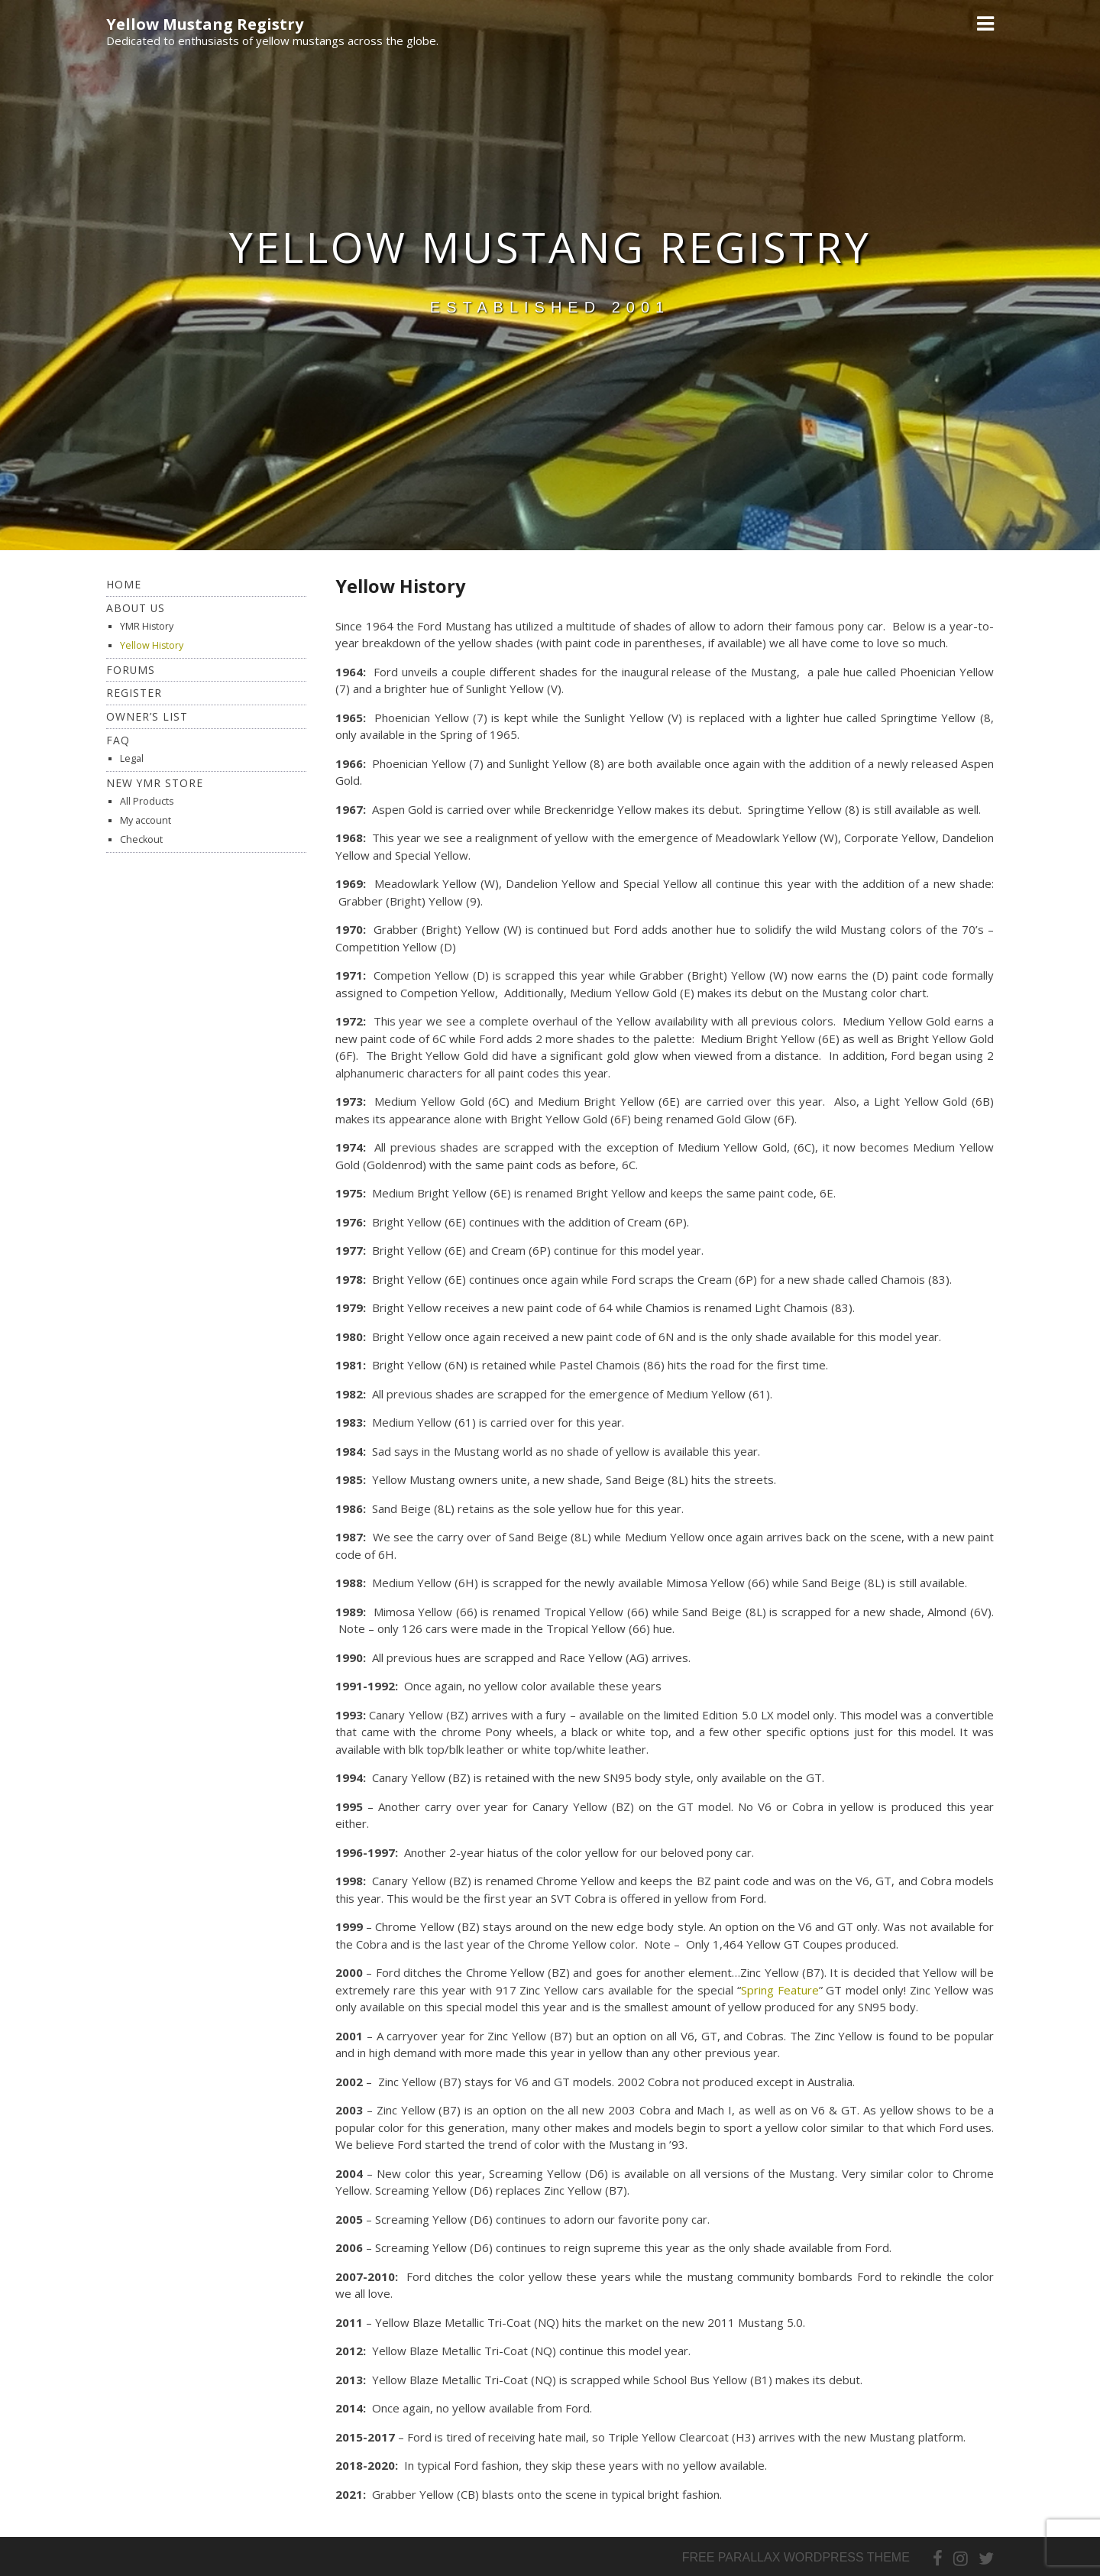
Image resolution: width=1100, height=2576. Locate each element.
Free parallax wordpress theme (796, 2557)
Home (123, 584)
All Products (146, 801)
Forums (130, 670)
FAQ (118, 740)
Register (134, 692)
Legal (132, 758)
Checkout (141, 839)
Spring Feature (780, 1990)
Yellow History (151, 645)
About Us (135, 608)
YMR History (146, 626)
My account (145, 820)
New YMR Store (154, 783)
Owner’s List (147, 716)
